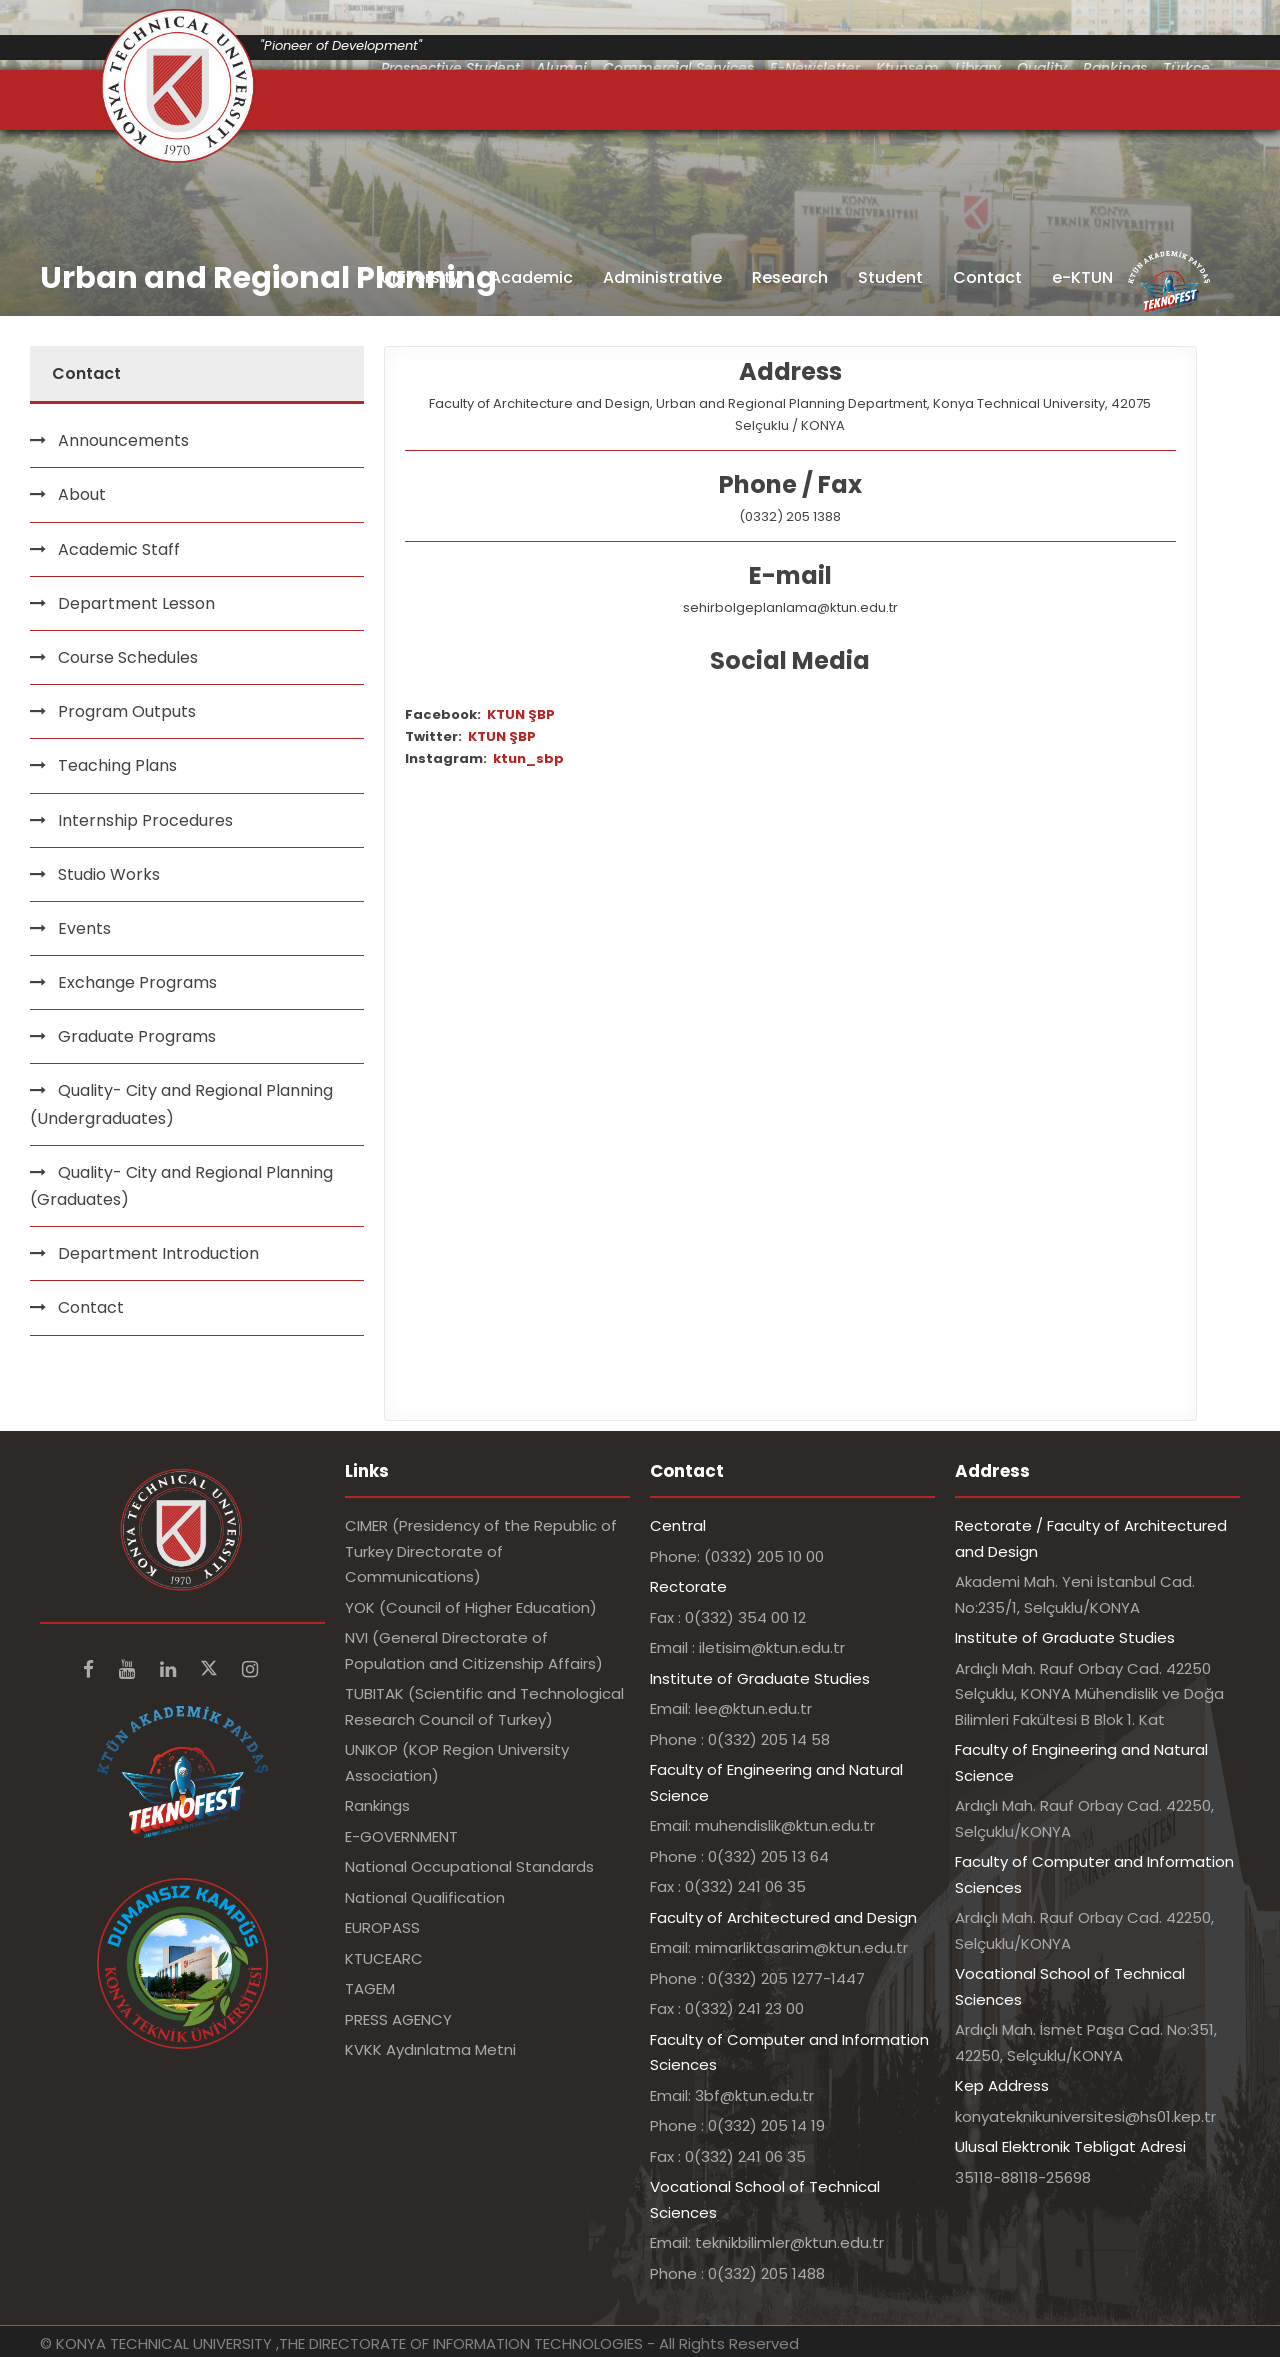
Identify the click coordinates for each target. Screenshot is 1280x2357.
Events (84, 928)
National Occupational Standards (469, 1866)
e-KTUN (1082, 277)
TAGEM (370, 1988)
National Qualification (425, 1897)
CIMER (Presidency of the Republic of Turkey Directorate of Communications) (481, 1551)
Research (790, 277)
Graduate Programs (137, 1036)
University (420, 277)
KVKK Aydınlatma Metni (430, 2049)
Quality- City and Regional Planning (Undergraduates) (181, 1104)
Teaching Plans (117, 765)
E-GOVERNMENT (401, 1836)
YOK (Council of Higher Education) (471, 1607)
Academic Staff (119, 549)
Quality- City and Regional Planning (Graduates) (181, 1186)
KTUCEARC (384, 1958)
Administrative (662, 277)
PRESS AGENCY (398, 2019)
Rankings (377, 1805)
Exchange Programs (137, 982)
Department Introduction (158, 1253)
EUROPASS (382, 1927)
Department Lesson (136, 603)
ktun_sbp (528, 758)
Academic (531, 277)
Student (890, 277)
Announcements (123, 440)
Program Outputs (127, 711)
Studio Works (109, 874)
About (82, 494)
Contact (987, 277)
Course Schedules (128, 657)
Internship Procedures (145, 820)
